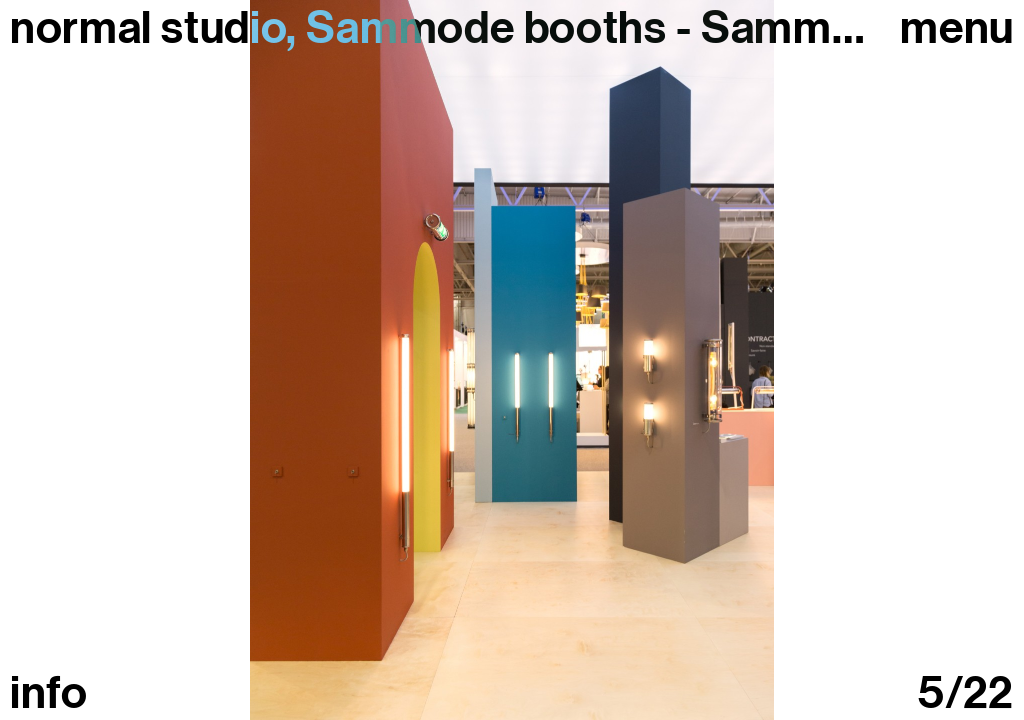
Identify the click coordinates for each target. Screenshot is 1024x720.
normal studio (148, 28)
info (49, 693)
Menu (957, 28)
